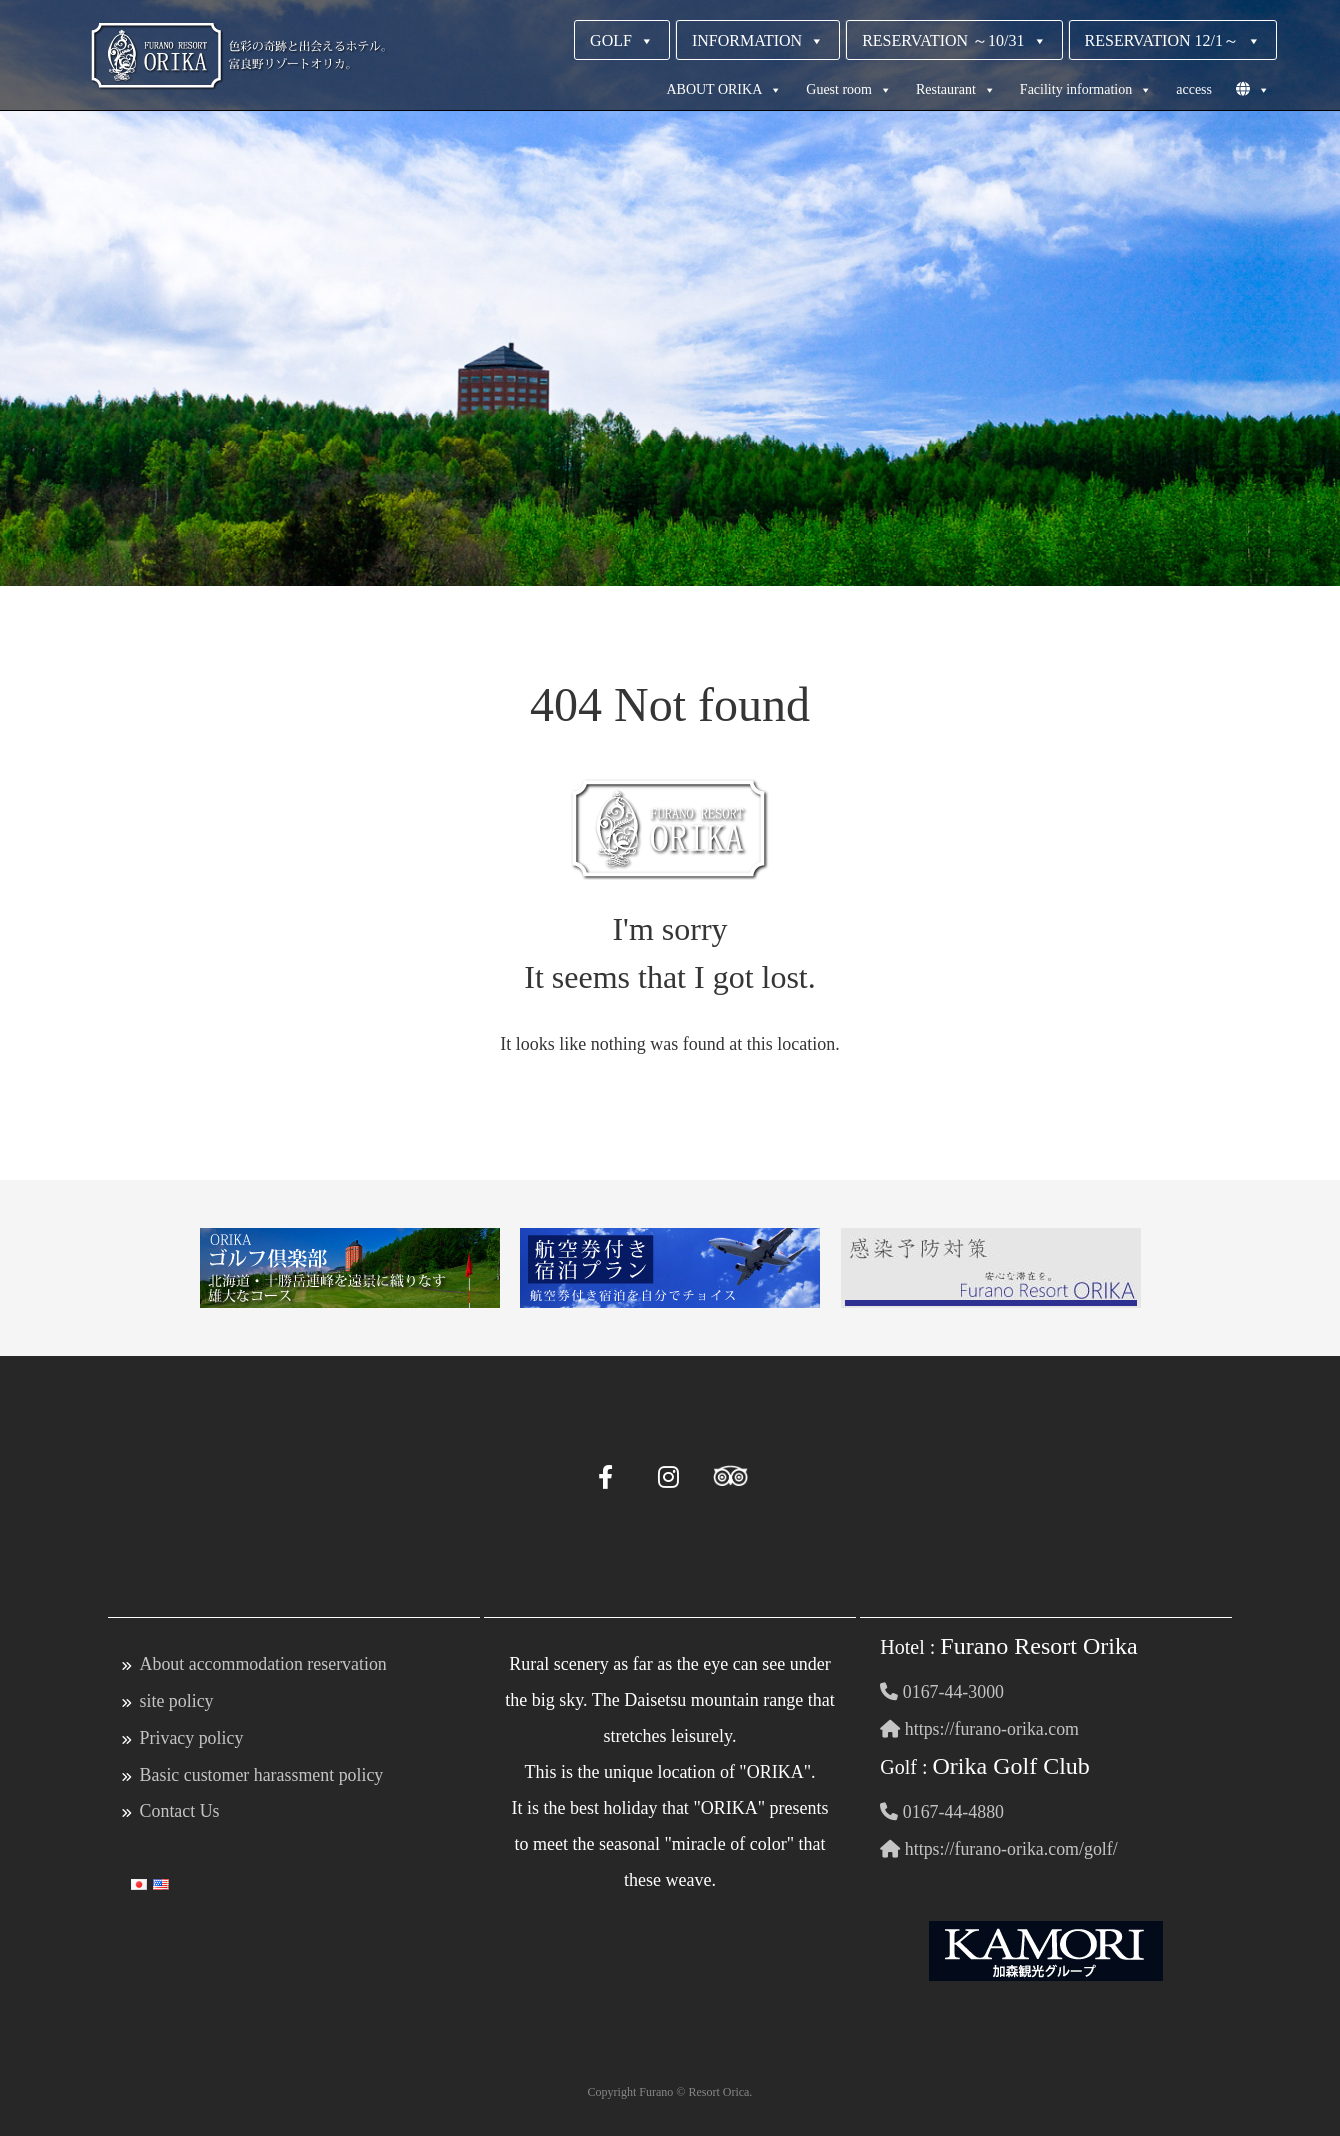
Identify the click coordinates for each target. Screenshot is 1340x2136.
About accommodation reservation (264, 1664)
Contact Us (180, 1808)
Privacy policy (192, 1736)
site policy (177, 1700)
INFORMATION (758, 40)
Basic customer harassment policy (262, 1772)
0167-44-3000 (942, 1692)
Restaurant (956, 90)
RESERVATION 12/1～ (1173, 40)
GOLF (622, 40)
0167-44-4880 (942, 1810)
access (1194, 89)
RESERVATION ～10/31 (954, 40)
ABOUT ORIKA (724, 90)
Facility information (1086, 90)
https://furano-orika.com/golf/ (999, 1846)
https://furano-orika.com (980, 1728)
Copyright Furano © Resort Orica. (670, 2089)
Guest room (849, 90)
